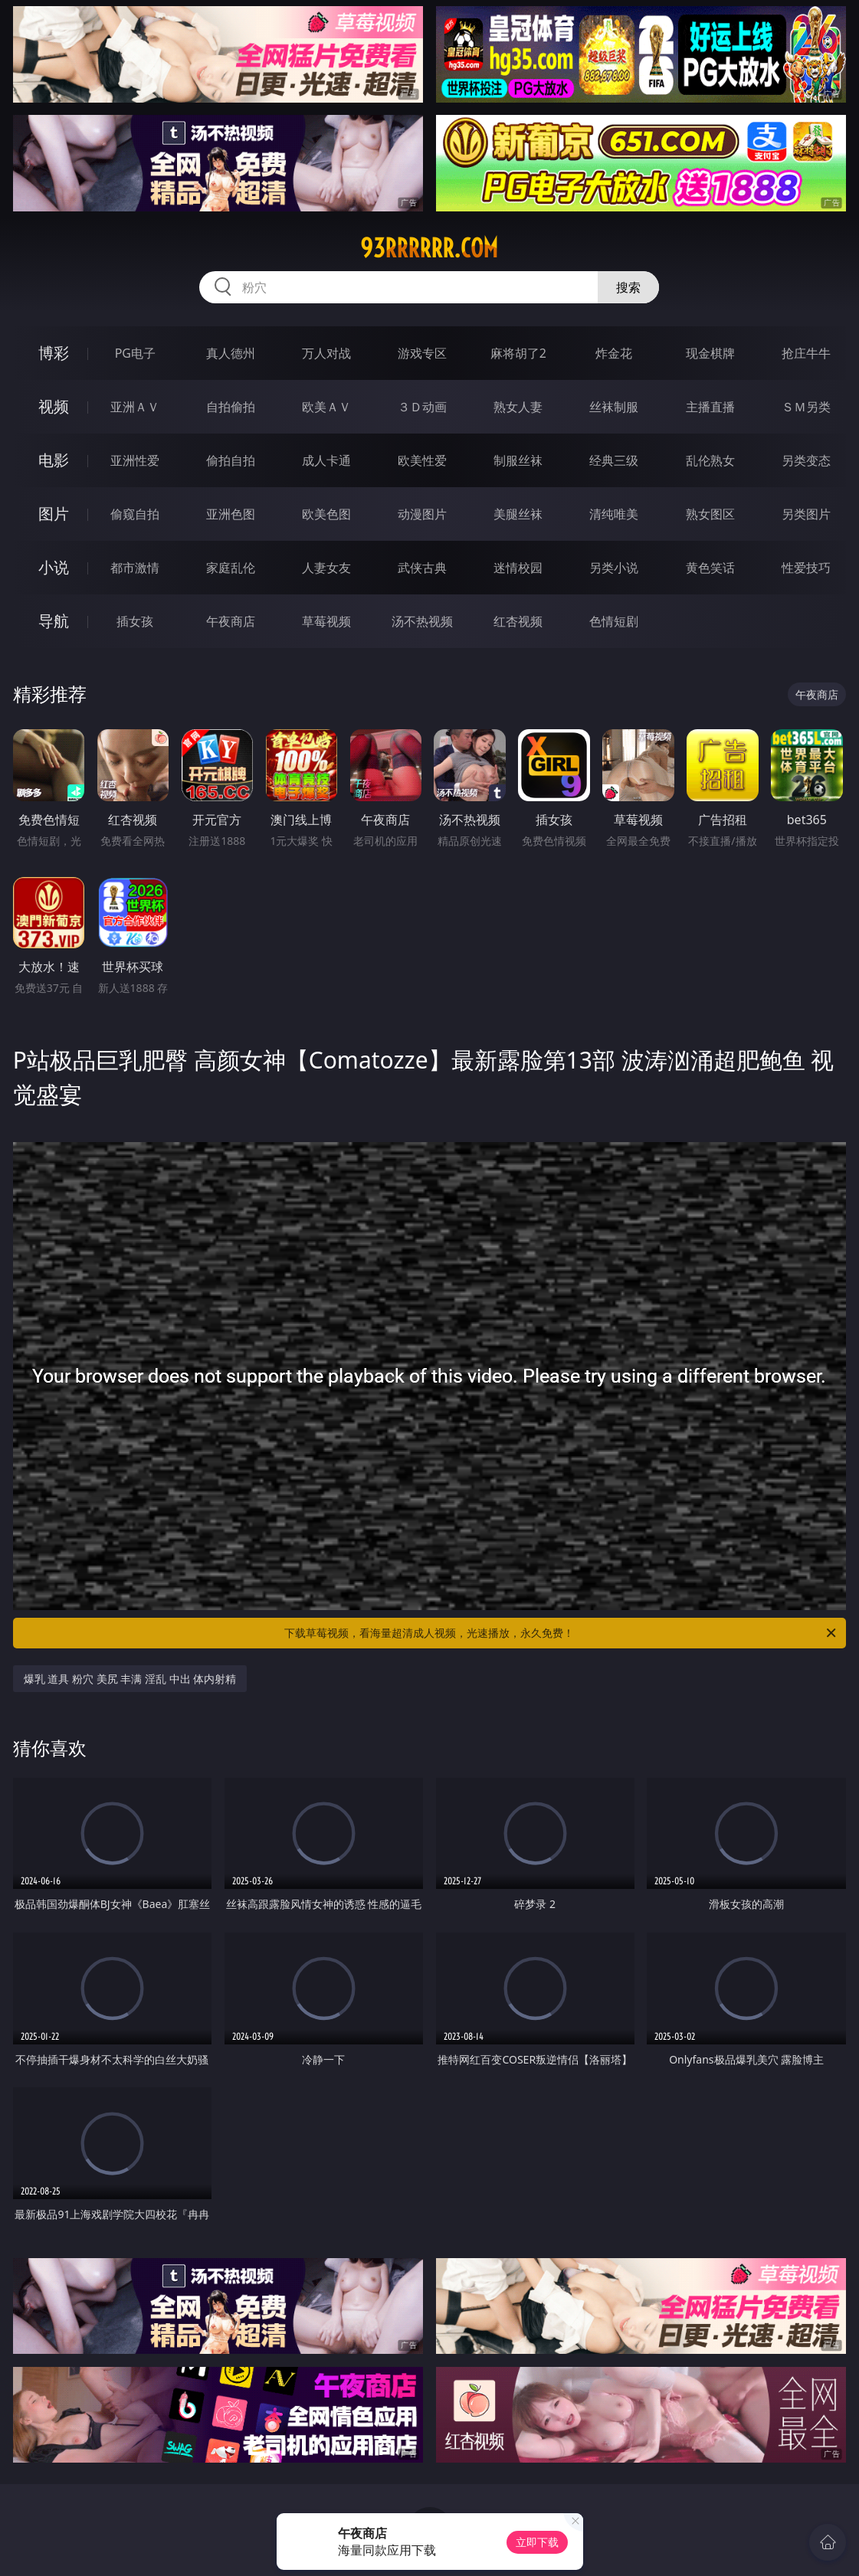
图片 (53, 513)
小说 (53, 567)
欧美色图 (326, 514)
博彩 (53, 352)
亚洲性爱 (134, 460)
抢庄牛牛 (806, 353)
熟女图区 (710, 514)
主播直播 (710, 406)
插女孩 (134, 621)
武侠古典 (422, 567)
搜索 (628, 287)
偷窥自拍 (134, 514)
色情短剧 (613, 621)
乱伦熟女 (710, 460)
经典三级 (613, 460)
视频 (53, 406)
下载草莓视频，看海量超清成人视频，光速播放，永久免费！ (561, 1633)
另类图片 (806, 514)
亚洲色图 (230, 514)
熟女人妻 (518, 406)
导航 (53, 620)
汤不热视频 (422, 621)
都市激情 (134, 567)
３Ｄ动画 (422, 406)
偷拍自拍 (230, 460)
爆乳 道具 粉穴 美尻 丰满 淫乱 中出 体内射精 (130, 1678)
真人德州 (230, 353)
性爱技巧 (806, 567)
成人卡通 (326, 460)
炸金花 (613, 353)
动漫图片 (422, 514)
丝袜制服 (613, 406)
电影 (53, 460)
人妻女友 (326, 567)
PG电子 (135, 353)
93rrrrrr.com (429, 248)
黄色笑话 (710, 567)
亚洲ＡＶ (134, 406)
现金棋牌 (710, 353)
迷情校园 (518, 567)
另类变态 (806, 460)
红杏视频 (518, 621)
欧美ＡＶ (326, 406)
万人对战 (326, 353)
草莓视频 (326, 621)
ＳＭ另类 (806, 406)
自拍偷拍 (230, 406)
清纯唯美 (613, 514)
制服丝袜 (518, 460)
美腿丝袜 (518, 514)
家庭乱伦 (230, 567)
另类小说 (613, 567)
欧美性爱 (422, 460)
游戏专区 (422, 353)
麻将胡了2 (518, 353)
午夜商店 (230, 621)
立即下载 (537, 2542)
